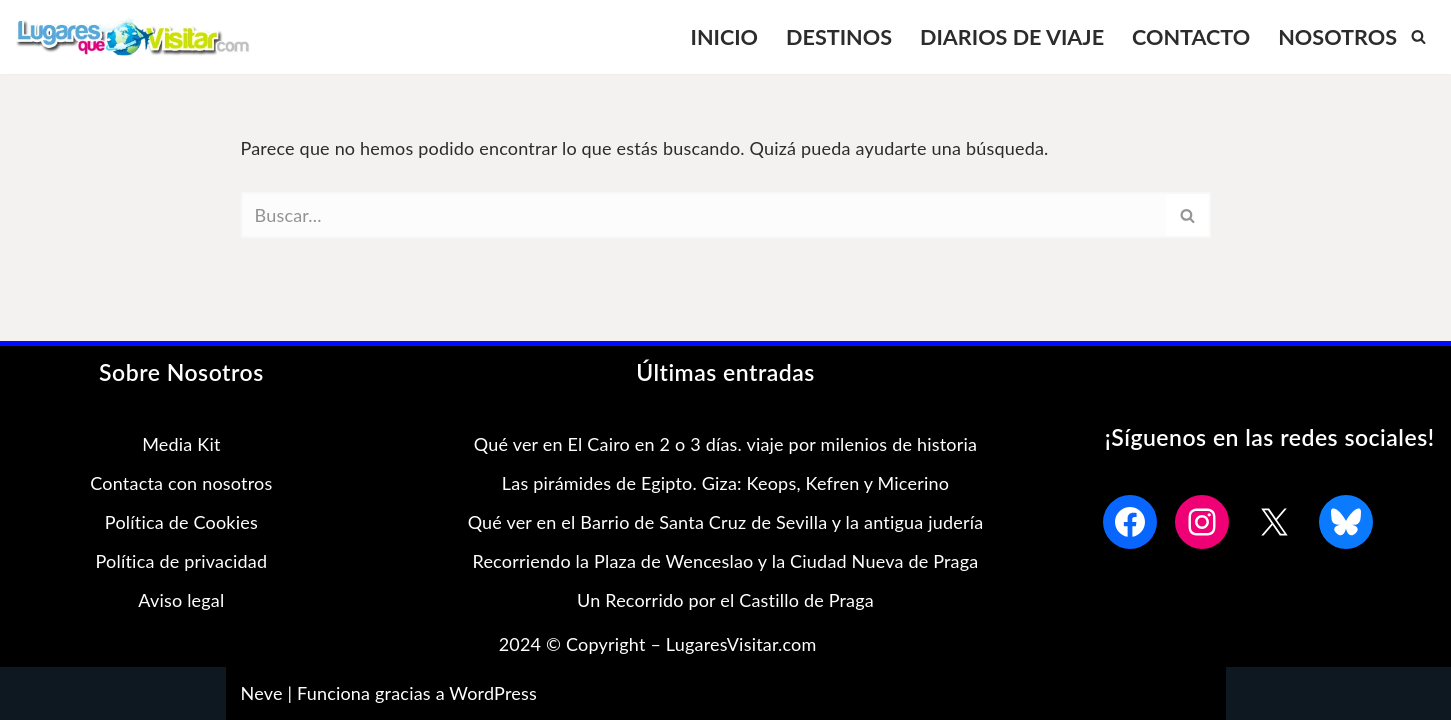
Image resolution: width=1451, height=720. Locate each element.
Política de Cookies (181, 522)
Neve (262, 693)
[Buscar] (1418, 36)
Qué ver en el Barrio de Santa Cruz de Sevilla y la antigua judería (726, 522)
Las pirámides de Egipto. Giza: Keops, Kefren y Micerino (725, 483)
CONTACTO (1191, 36)
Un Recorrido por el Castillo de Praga (725, 600)
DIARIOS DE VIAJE (1012, 36)
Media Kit (181, 444)
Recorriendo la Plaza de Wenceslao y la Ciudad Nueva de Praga (726, 561)
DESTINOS (839, 36)
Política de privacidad (182, 561)
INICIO (724, 36)
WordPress (493, 693)
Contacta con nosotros (181, 483)
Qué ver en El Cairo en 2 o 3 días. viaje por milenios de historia (725, 444)
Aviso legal (181, 600)
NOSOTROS (1337, 36)
